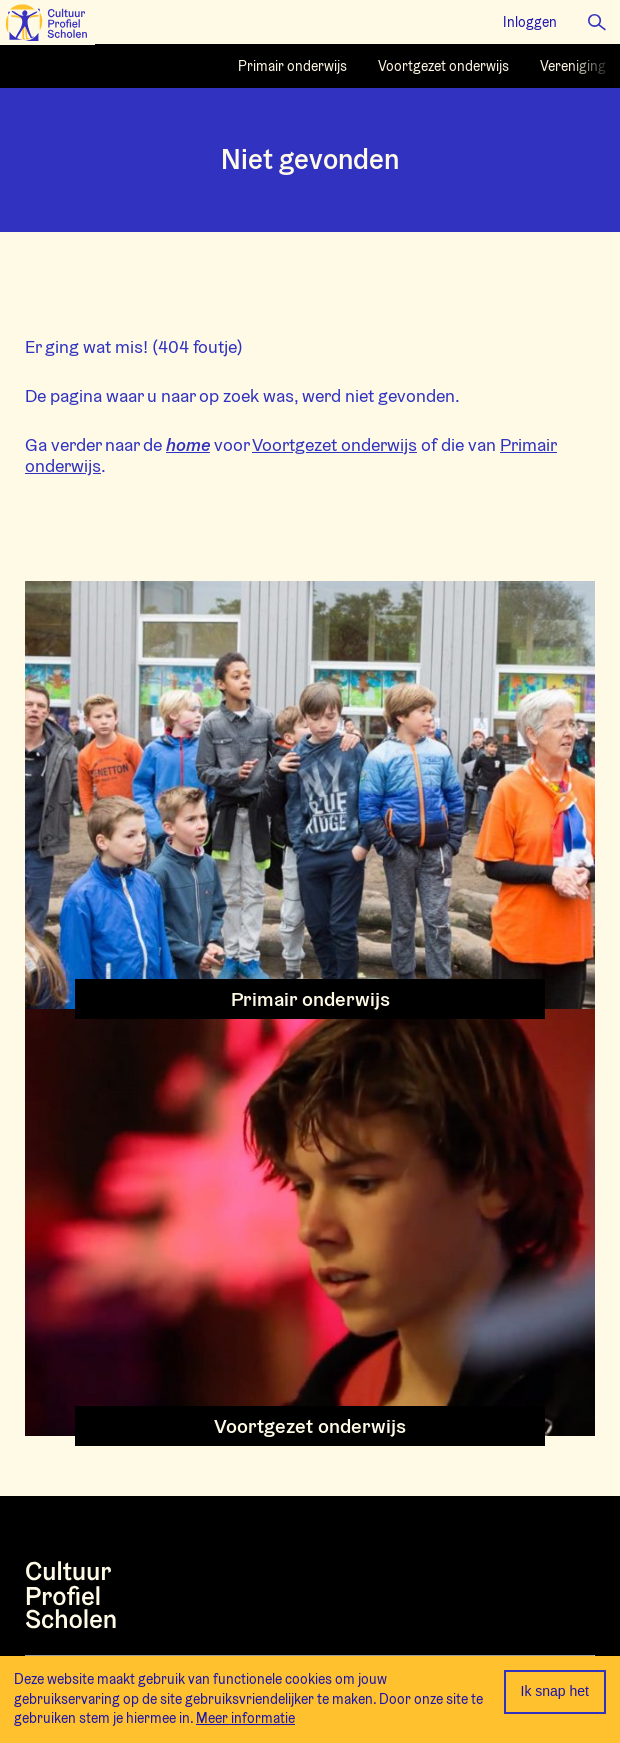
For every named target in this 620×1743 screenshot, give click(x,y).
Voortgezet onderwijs (334, 444)
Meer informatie (245, 1718)
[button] (597, 22)
